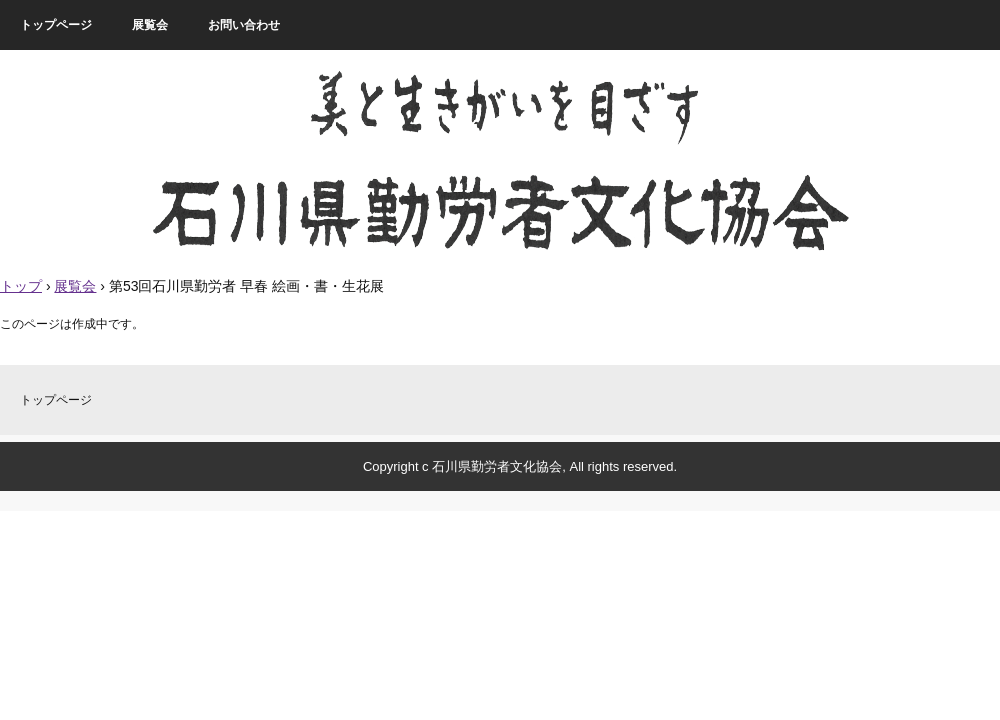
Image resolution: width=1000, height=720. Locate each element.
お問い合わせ (244, 25)
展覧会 (150, 25)
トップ (21, 286)
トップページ (56, 25)
